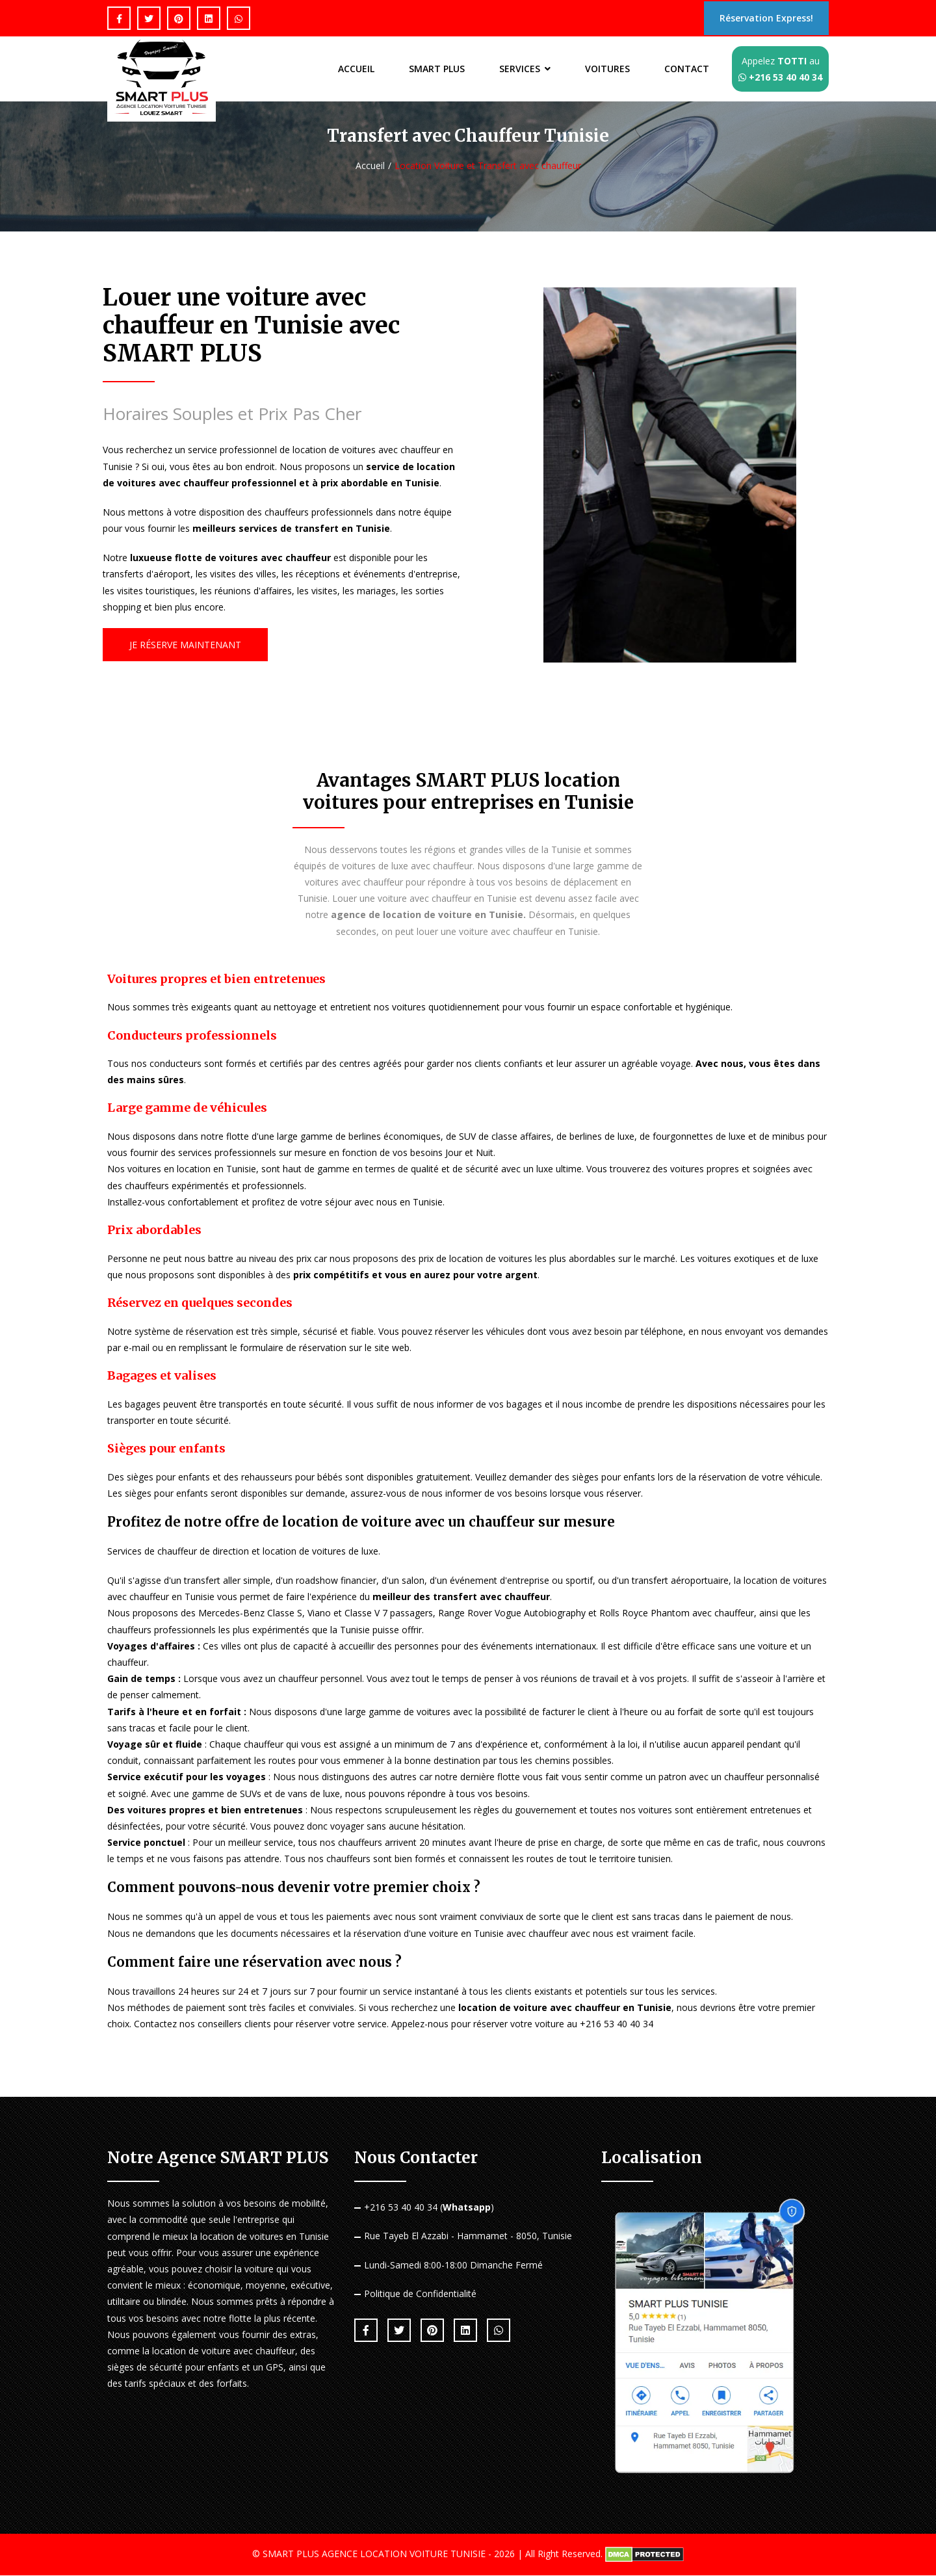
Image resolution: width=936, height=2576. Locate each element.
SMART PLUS (430, 70)
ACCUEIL (347, 70)
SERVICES (520, 69)
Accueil (370, 166)
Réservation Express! (762, 18)
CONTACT (686, 70)
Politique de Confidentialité (420, 2294)
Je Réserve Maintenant (185, 645)
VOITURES (604, 70)
